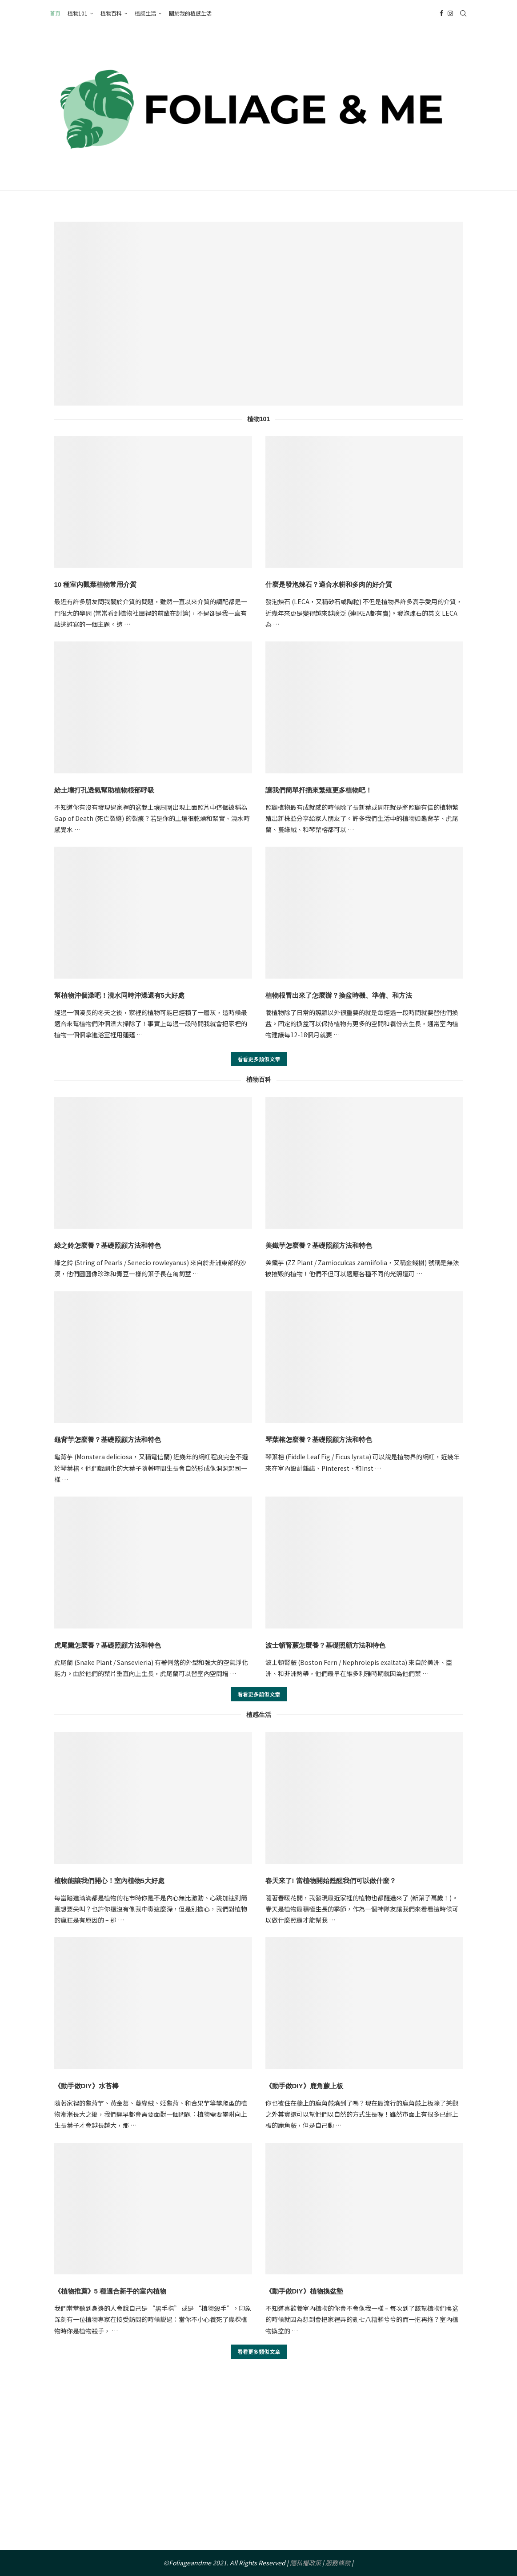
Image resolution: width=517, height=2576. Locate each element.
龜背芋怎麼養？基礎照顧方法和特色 (107, 1439)
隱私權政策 (305, 2562)
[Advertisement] (259, 2465)
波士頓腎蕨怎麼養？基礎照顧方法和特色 (325, 1645)
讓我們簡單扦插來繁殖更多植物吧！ (318, 790)
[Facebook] (441, 13)
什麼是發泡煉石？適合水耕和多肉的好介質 (328, 584)
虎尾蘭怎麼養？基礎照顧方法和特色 (107, 1645)
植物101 (78, 13)
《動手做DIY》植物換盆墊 (304, 2291)
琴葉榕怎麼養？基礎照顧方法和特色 (318, 1439)
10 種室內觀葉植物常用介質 (95, 584)
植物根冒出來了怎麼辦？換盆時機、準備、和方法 (338, 995)
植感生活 (145, 13)
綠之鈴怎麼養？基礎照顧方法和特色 (107, 1245)
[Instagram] (450, 13)
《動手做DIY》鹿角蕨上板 (304, 2086)
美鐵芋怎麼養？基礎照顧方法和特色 (318, 1245)
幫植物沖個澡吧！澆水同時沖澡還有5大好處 (119, 995)
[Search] (463, 13)
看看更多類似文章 (258, 1059)
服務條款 (337, 2562)
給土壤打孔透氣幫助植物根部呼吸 (104, 790)
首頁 (55, 13)
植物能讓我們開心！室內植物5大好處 (109, 1880)
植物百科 (111, 13)
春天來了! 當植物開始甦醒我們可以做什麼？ (330, 1880)
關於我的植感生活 (190, 13)
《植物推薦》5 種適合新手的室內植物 (110, 2291)
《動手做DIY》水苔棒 (86, 2086)
